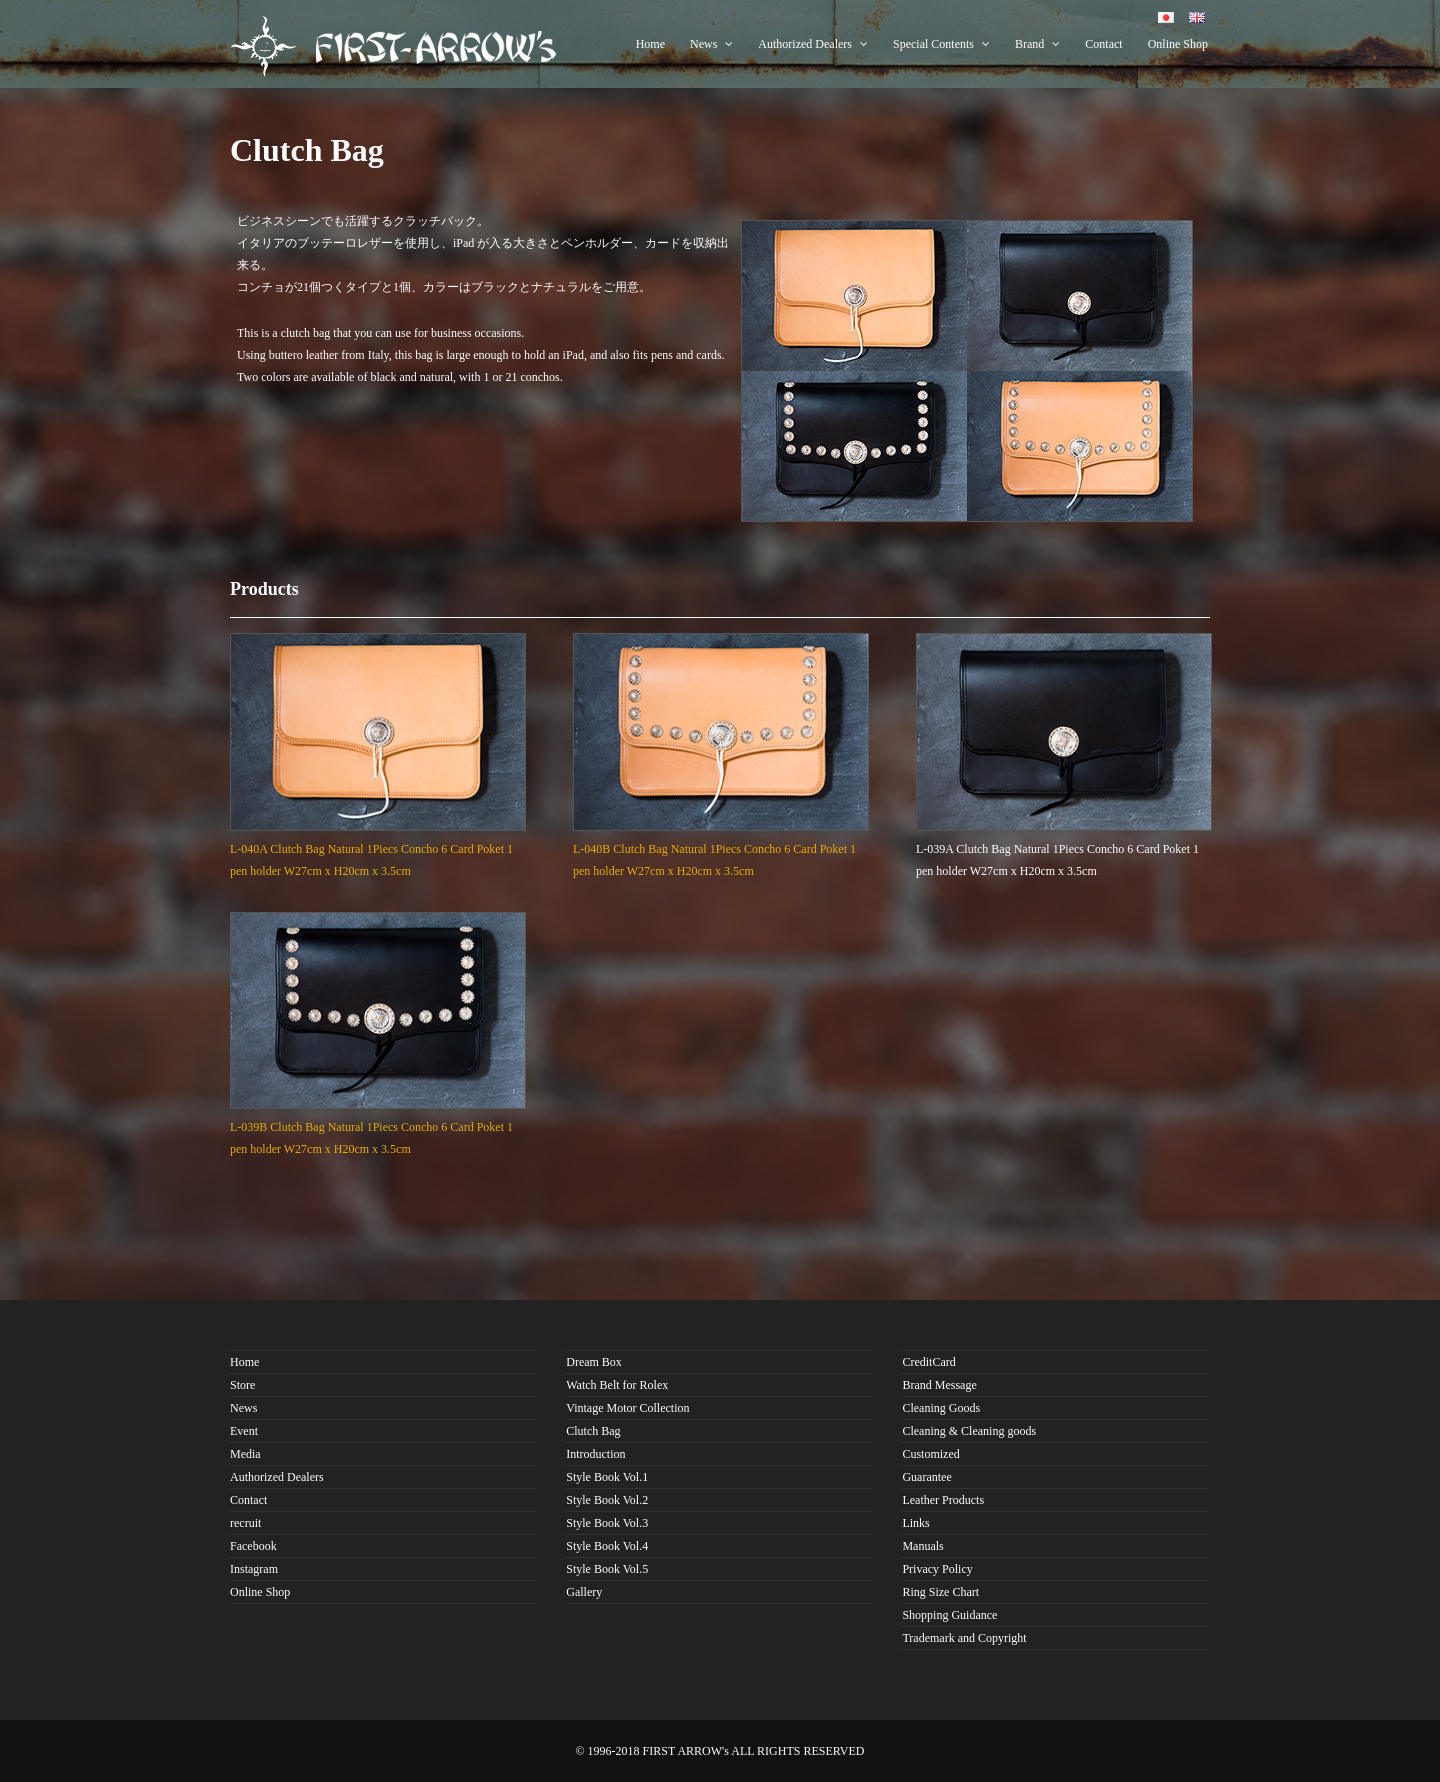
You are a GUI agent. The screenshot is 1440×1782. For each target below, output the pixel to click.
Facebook (253, 1546)
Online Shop (1178, 44)
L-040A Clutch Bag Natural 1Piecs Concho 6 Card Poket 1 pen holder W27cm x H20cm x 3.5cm (378, 849)
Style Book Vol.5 (607, 1569)
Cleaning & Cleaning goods (969, 1431)
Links (915, 1523)
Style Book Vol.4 (607, 1546)
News (711, 44)
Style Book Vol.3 (607, 1523)
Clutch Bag (593, 1431)
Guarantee (926, 1477)
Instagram (254, 1569)
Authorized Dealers (813, 44)
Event (244, 1431)
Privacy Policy (937, 1569)
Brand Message (939, 1385)
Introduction (595, 1454)
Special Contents (941, 44)
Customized (930, 1454)
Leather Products (943, 1500)
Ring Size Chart (940, 1592)
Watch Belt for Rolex (617, 1385)
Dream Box (594, 1362)
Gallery (584, 1592)
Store (242, 1385)
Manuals (922, 1546)
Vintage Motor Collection (627, 1408)
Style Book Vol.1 (607, 1477)
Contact (1103, 44)
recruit (245, 1523)
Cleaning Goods (941, 1408)
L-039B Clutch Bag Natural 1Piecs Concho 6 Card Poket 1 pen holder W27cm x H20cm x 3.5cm (378, 1127)
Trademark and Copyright (964, 1638)
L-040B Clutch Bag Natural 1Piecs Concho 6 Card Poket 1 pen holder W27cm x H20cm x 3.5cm (721, 849)
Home (650, 44)
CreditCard (928, 1362)
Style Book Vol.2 (607, 1500)
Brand (1037, 44)
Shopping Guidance (949, 1615)
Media (245, 1454)
